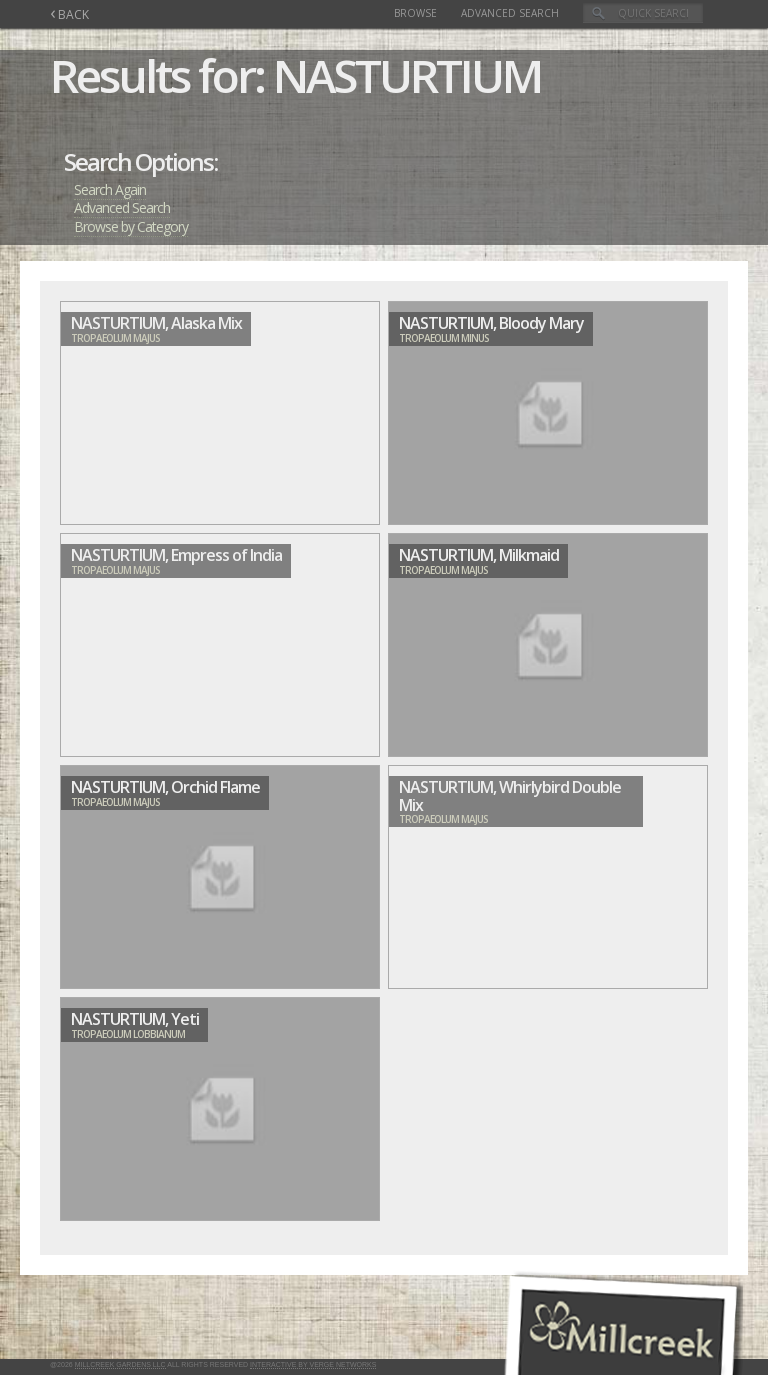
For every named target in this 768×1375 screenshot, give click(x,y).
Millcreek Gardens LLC (120, 1364)
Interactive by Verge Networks (313, 1364)
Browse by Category (131, 226)
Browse (415, 13)
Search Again (110, 189)
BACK (69, 14)
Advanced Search (510, 13)
